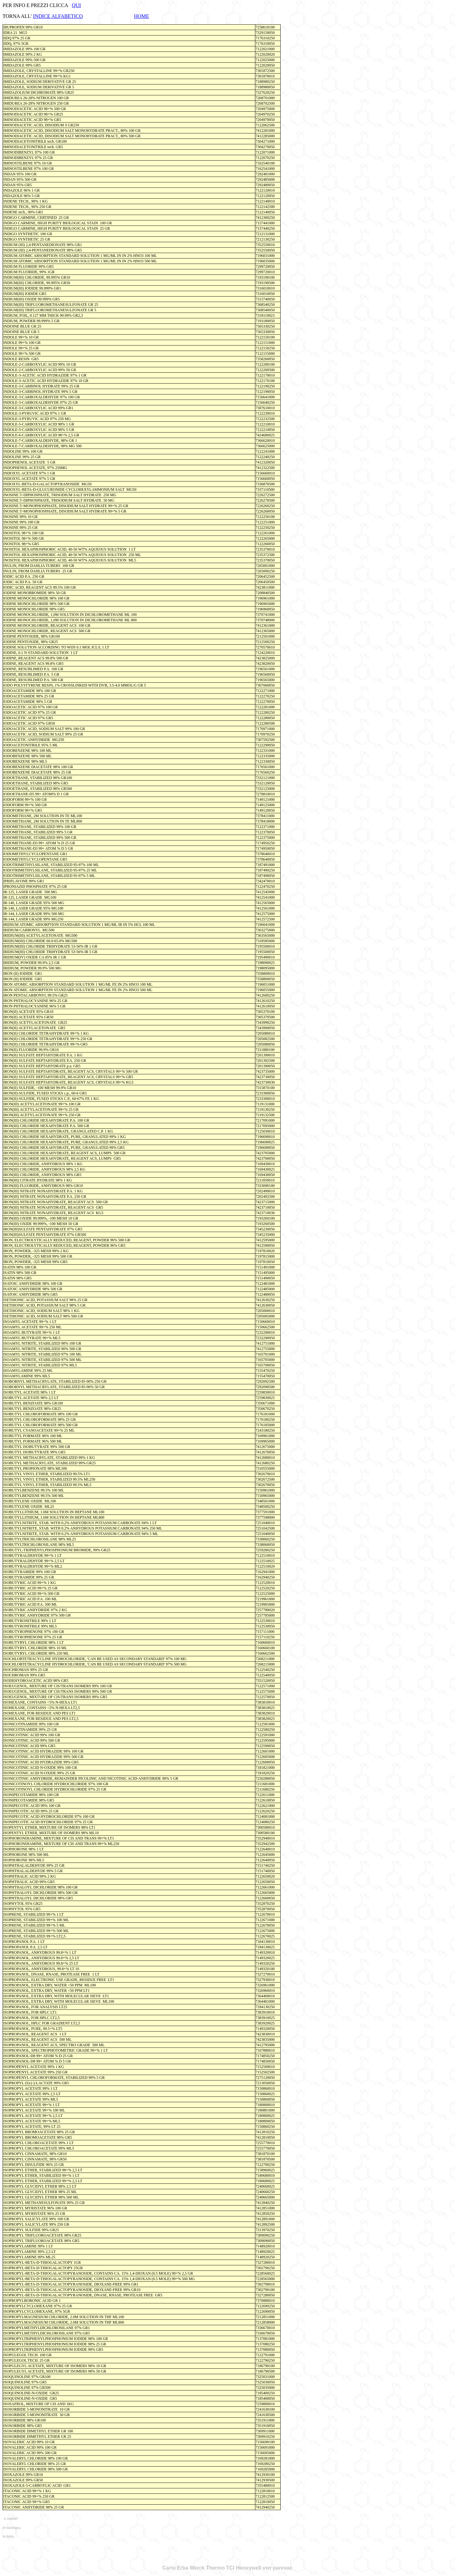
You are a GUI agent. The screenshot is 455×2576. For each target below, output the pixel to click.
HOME (141, 16)
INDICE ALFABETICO (58, 16)
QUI (76, 5)
